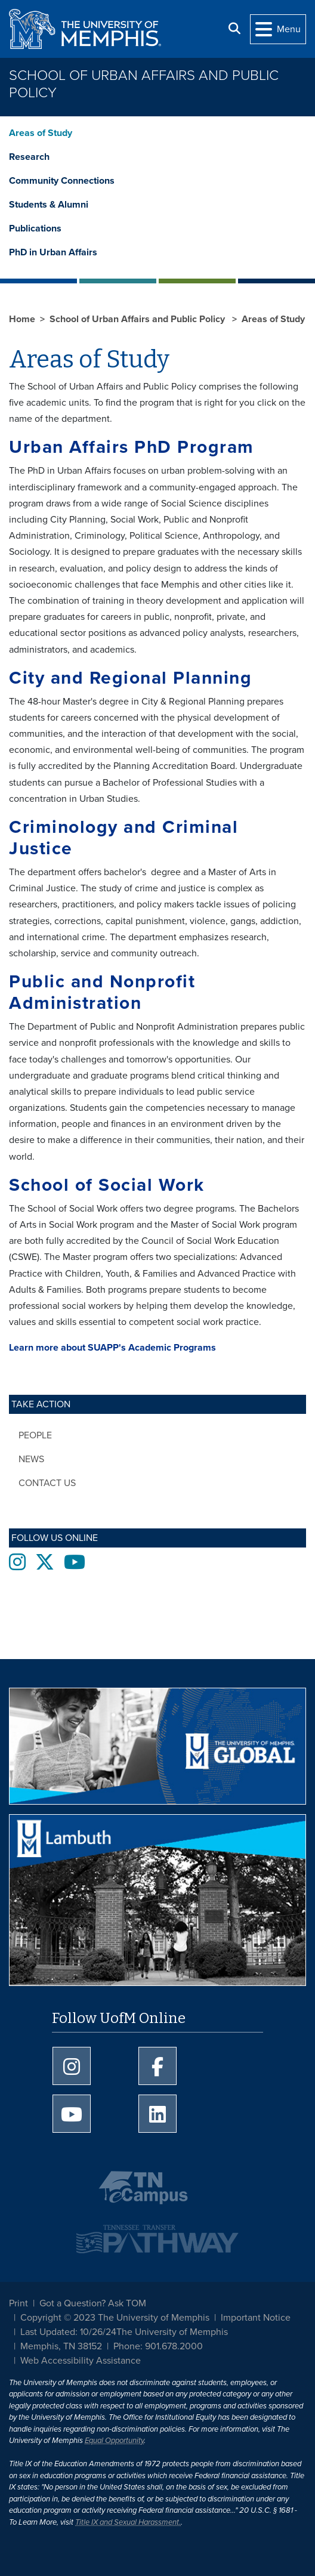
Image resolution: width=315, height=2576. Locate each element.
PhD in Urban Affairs (53, 252)
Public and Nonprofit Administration (102, 992)
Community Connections (62, 181)
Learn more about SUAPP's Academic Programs (112, 1348)
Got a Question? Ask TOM (92, 2303)
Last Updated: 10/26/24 (68, 2332)
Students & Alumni (48, 205)
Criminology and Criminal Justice (123, 838)
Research (29, 157)
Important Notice (256, 2318)
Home (22, 319)
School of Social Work (107, 1185)
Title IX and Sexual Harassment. (128, 2522)
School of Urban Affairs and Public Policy (144, 84)
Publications (35, 228)
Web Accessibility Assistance (80, 2361)
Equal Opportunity (114, 2440)
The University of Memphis (172, 2332)
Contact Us (47, 1483)
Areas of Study (40, 133)
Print (18, 2303)
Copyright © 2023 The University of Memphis (114, 2318)
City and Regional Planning (130, 678)
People (35, 1435)
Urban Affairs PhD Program (131, 447)
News (31, 1459)
